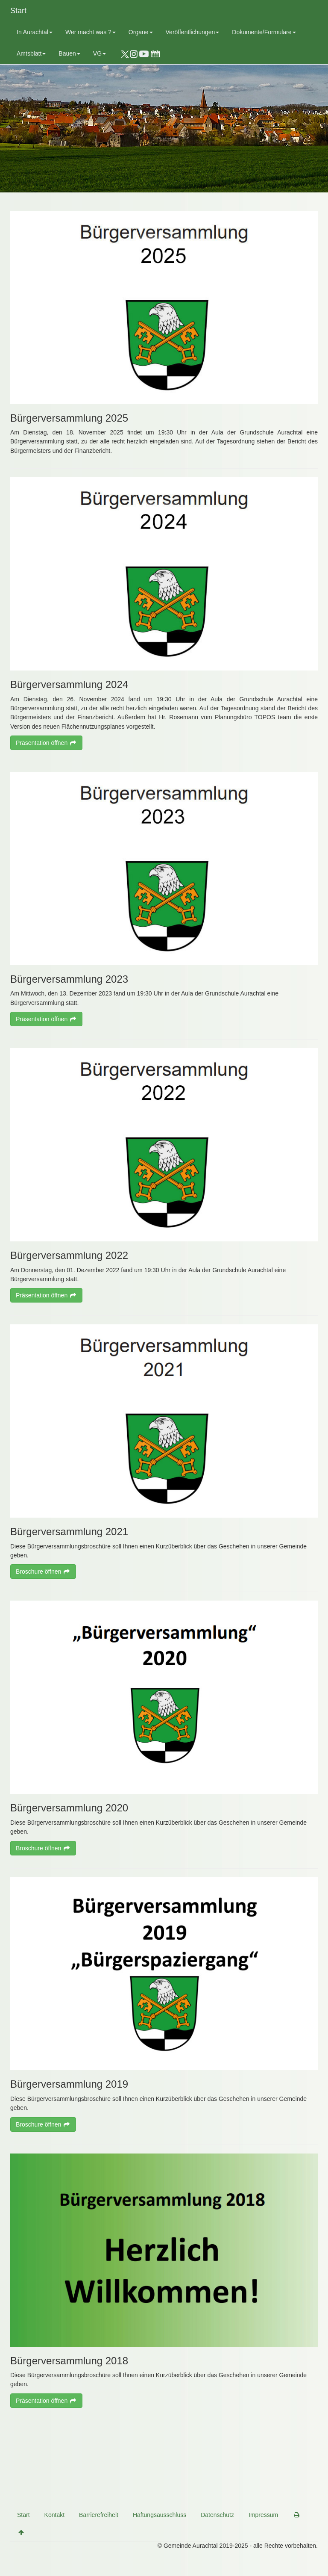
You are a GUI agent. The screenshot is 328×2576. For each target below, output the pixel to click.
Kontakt (54, 2514)
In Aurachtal (35, 32)
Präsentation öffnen (46, 742)
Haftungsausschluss (159, 2514)
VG (99, 53)
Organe (141, 32)
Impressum (263, 2514)
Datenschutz (217, 2514)
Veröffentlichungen (193, 32)
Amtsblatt (31, 53)
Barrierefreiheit (98, 2514)
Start (18, 10)
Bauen (69, 53)
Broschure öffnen (43, 1571)
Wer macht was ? (90, 32)
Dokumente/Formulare (264, 32)
